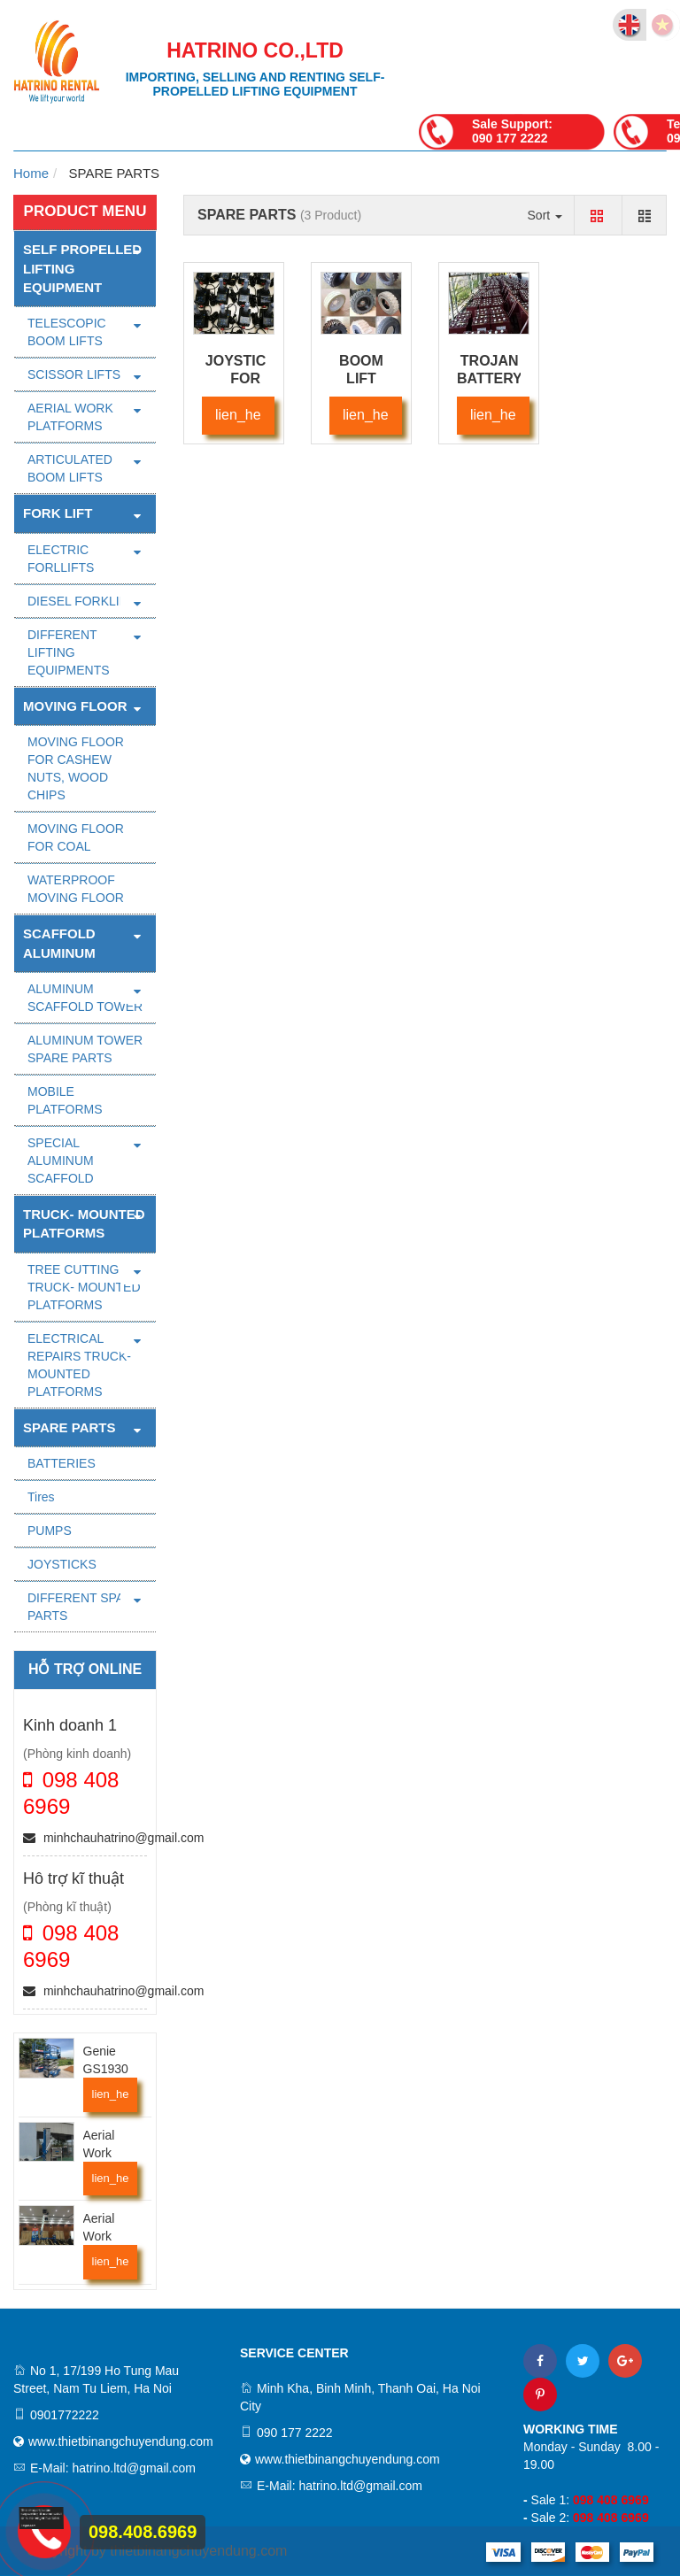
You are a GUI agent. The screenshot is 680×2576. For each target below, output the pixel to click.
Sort (545, 215)
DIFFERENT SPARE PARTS (84, 1607)
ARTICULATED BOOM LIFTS (69, 468)
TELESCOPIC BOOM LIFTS (66, 332)
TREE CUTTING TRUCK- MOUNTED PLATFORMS (84, 1287)
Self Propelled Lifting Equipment (82, 268)
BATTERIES (61, 1463)
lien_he (110, 2094)
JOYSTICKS (62, 1564)
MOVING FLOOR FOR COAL (75, 837)
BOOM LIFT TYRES (360, 378)
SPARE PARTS (69, 1427)
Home (31, 173)
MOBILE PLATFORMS (65, 1100)
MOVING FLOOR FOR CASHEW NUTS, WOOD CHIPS (75, 768)
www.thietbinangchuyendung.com (120, 2441)
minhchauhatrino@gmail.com (113, 1838)
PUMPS (49, 1530)
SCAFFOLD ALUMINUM (59, 943)
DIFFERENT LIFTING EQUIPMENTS (68, 652)
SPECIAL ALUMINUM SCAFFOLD (60, 1160)
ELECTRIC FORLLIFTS (60, 559)
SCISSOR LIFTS (73, 374)
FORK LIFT (57, 513)
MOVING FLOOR (75, 705)
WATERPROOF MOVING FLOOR (75, 889)
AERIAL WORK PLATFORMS (70, 417)
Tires (41, 1497)
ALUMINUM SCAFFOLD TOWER (85, 998)
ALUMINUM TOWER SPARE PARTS (85, 1049)
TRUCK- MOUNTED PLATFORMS (83, 1223)
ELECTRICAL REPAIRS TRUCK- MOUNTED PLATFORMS (79, 1365)
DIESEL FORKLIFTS (85, 601)
